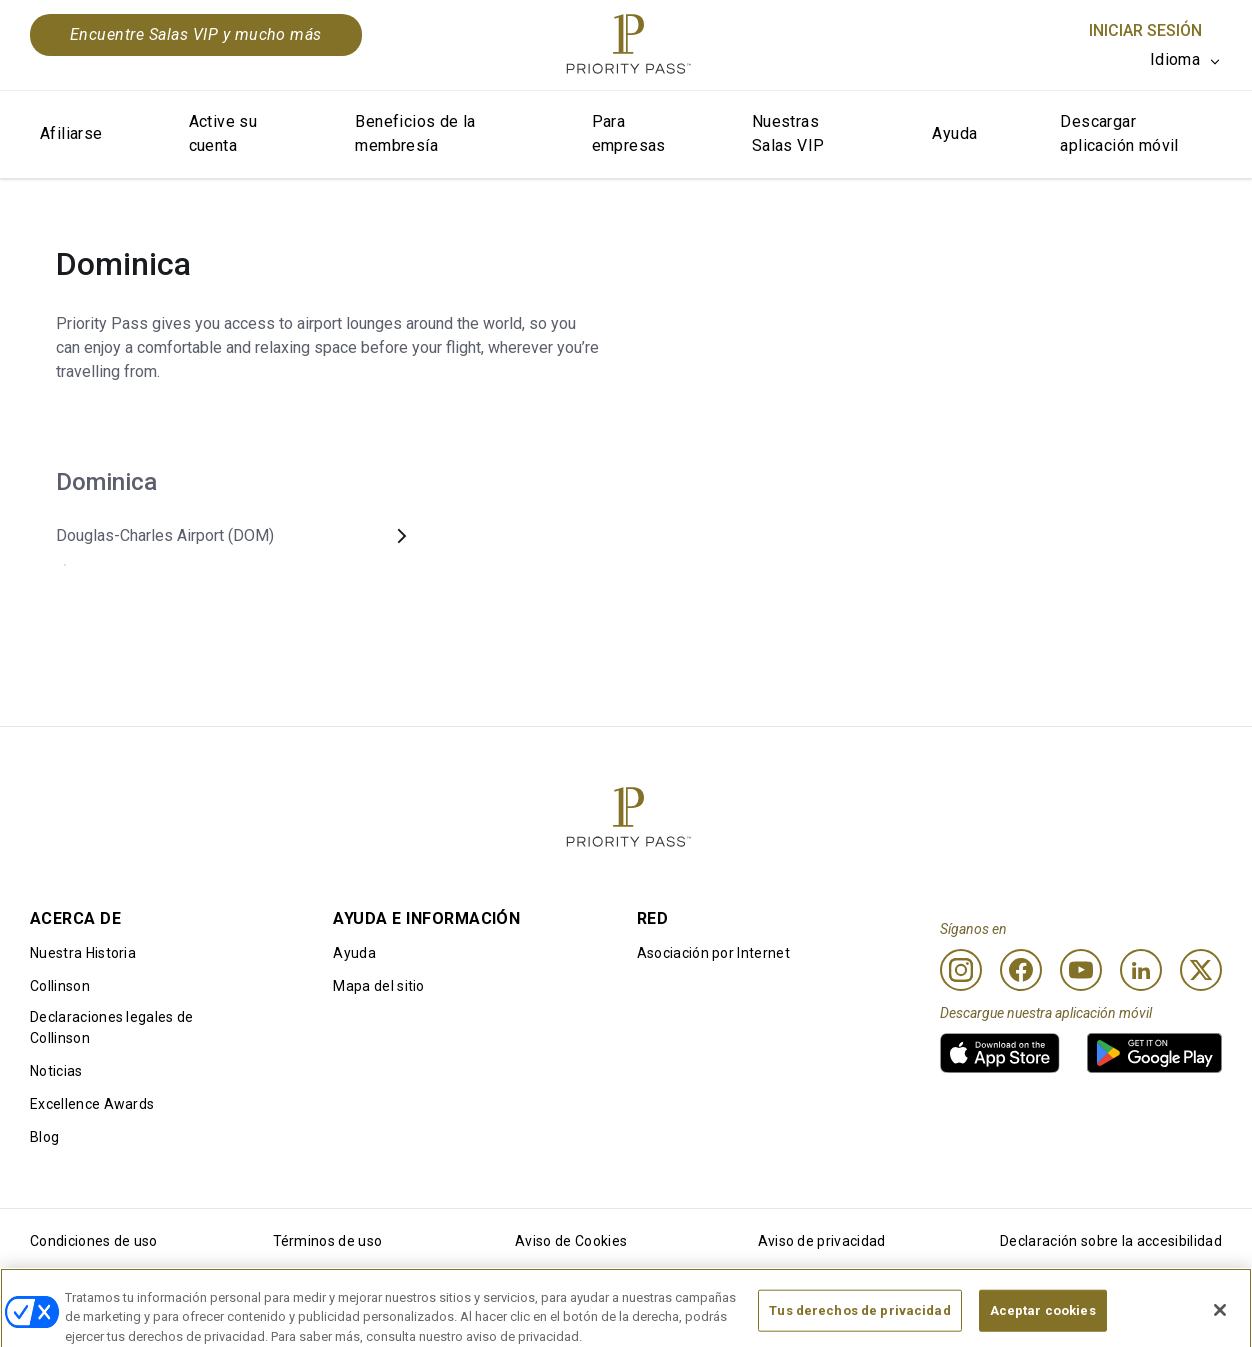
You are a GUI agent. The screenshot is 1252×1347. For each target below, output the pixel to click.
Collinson (60, 986)
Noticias (56, 1071)
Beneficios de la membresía (415, 133)
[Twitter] (1201, 970)
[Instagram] (961, 970)
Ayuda (954, 133)
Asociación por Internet (713, 953)
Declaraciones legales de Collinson (112, 1027)
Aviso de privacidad (822, 1241)
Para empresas (629, 133)
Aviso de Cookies (571, 1241)
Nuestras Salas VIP (788, 133)
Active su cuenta (223, 133)
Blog (44, 1137)
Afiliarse (71, 133)
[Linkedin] (1141, 970)
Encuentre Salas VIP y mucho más (196, 34)
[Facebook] (1021, 970)
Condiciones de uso (94, 1241)
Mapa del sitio (378, 986)
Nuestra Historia (83, 953)
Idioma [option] (1175, 59)
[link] (1000, 1053)
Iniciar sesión (1145, 30)
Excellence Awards (92, 1104)
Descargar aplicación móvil (1119, 133)
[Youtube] (1081, 970)
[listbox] (1186, 60)
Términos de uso (328, 1241)
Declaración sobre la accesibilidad (1111, 1241)
